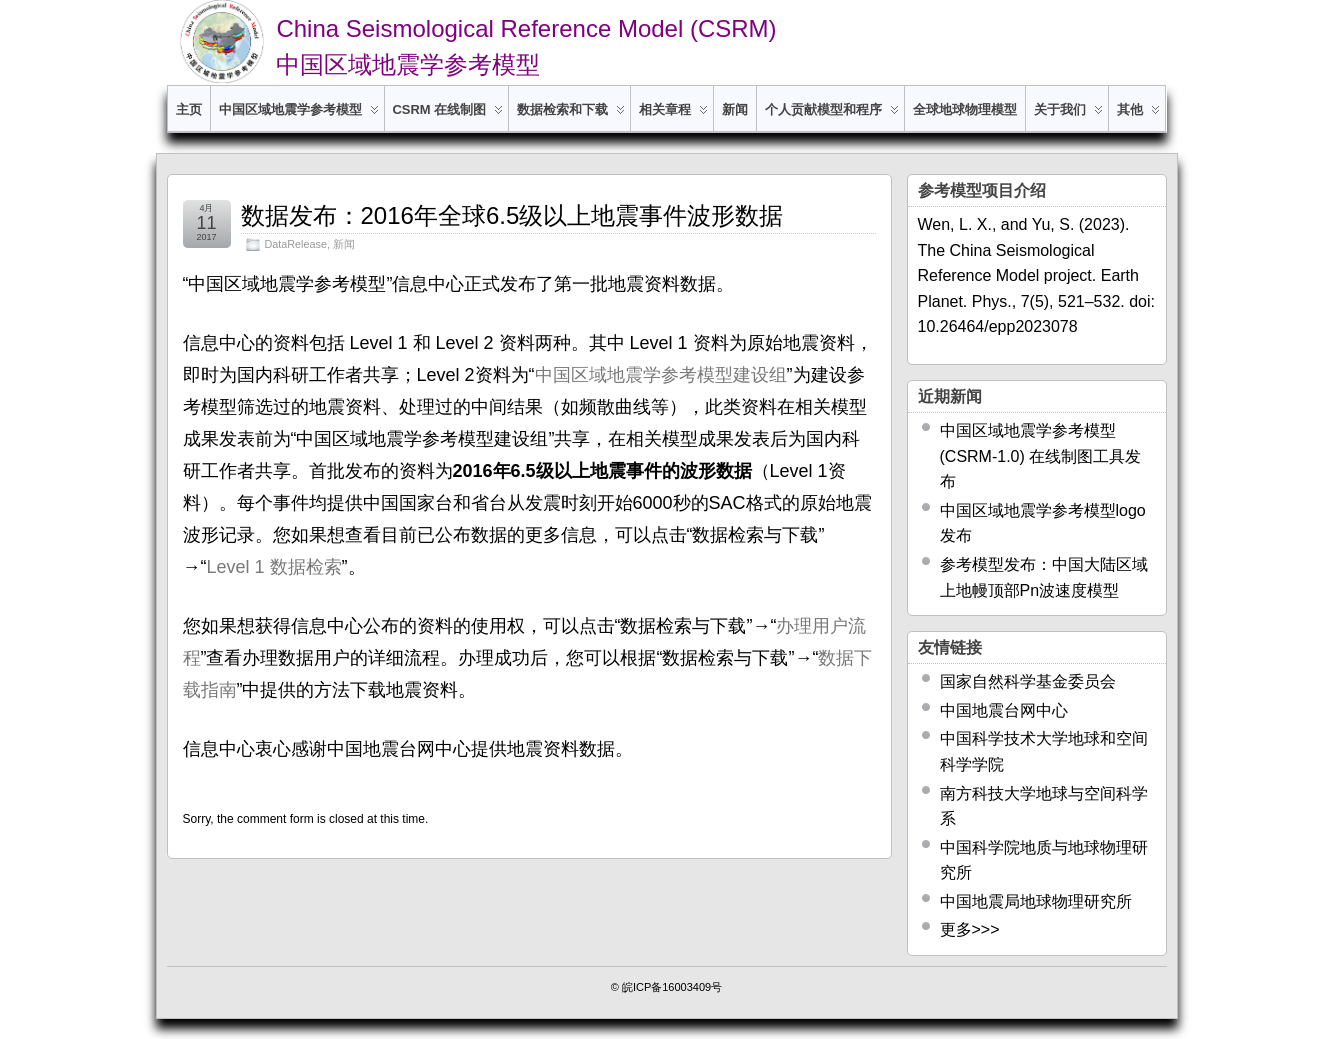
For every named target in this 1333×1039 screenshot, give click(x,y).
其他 (1138, 116)
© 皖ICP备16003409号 (666, 987)
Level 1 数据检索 (274, 567)
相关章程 (673, 116)
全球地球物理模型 (965, 109)
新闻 (735, 109)
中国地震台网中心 (1004, 710)
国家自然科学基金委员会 (1028, 681)
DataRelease (296, 244)
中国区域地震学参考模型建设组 (661, 375)
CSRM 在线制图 (448, 116)
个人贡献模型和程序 (832, 116)
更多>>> (970, 929)
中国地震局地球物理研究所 (1036, 901)
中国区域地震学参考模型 (299, 116)
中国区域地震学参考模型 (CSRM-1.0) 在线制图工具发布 (1041, 456)
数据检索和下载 (571, 116)
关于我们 (1068, 116)
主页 (189, 109)
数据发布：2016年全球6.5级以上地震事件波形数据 (512, 215)
